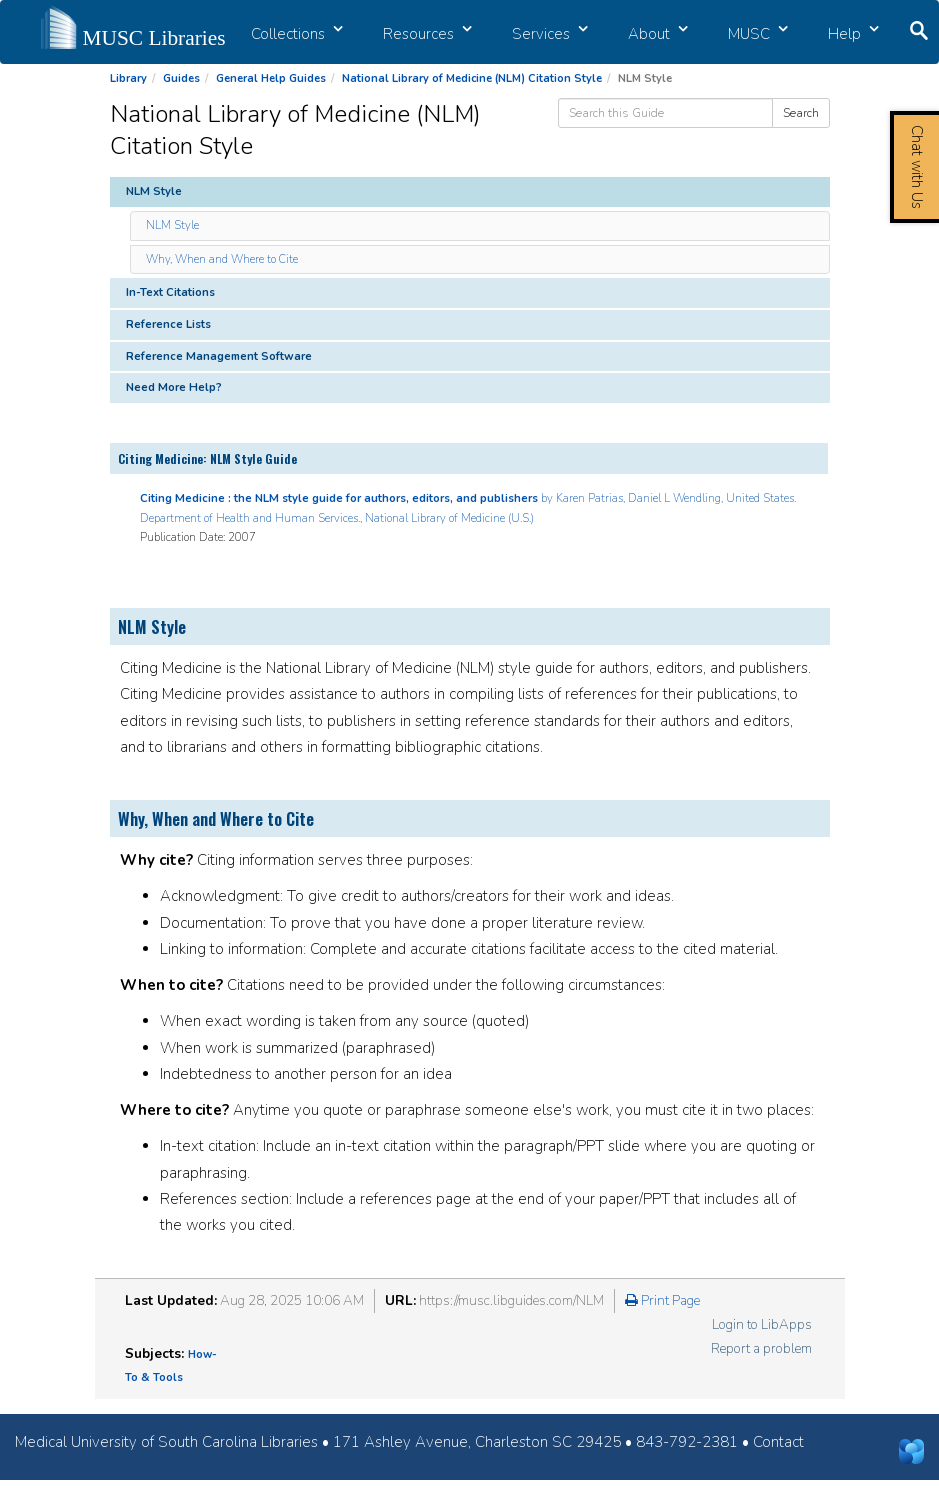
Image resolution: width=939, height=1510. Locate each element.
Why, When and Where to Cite (222, 259)
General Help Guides (271, 78)
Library (128, 78)
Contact (778, 1442)
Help (853, 34)
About (658, 34)
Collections (297, 34)
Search (801, 113)
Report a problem (761, 1348)
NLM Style (172, 225)
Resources (427, 34)
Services (550, 34)
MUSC (758, 34)
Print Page (662, 1300)
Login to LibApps (762, 1324)
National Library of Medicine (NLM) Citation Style (472, 78)
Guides (181, 78)
